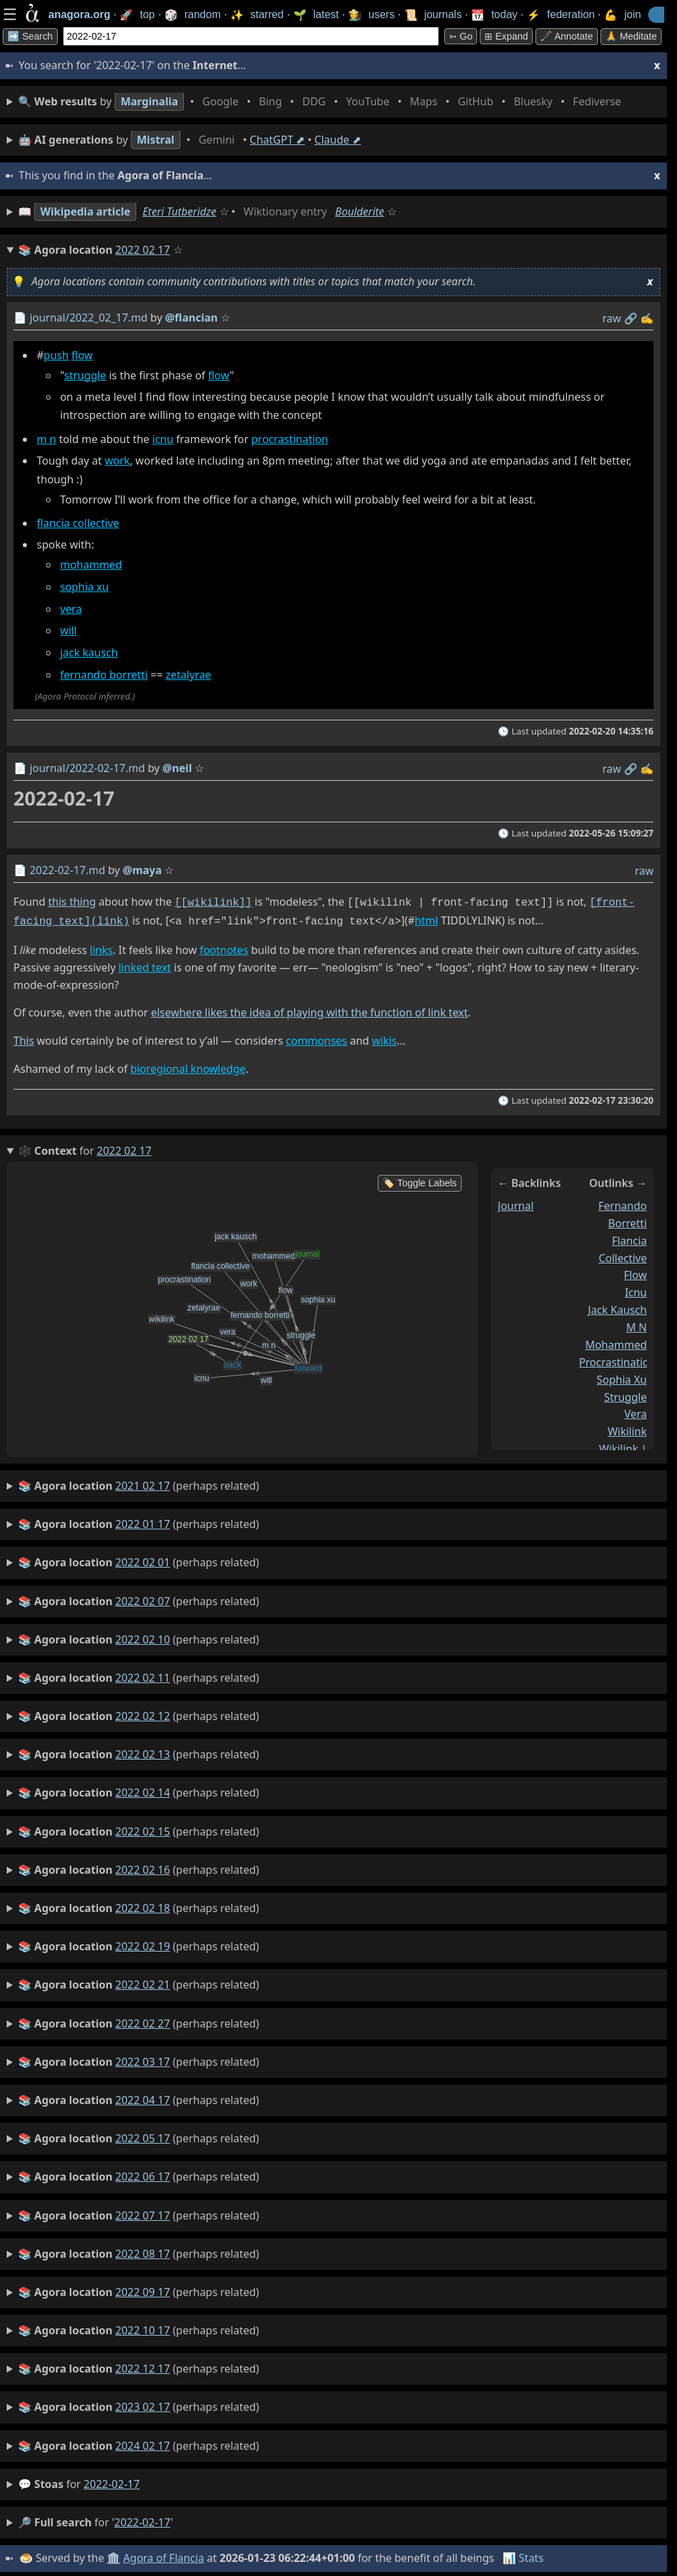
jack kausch (88, 652)
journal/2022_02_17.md (89, 317)
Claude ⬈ (338, 139)
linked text (144, 964)
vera (70, 609)
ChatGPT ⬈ (277, 139)
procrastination (290, 439)
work (117, 461)
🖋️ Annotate (566, 36)
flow (82, 355)
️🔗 (630, 318)
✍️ (647, 318)
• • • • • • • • (322, 102)
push (56, 355)
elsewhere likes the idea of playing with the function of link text (309, 1010)
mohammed (90, 565)
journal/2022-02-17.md (87, 768)
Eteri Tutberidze (179, 211)
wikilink (627, 1428)
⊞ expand (506, 36)
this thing (72, 901)
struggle (85, 375)
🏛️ (113, 2555)
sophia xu (84, 587)
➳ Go (460, 36)
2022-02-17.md (67, 870)
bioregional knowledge (188, 1066)
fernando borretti (104, 674)
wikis (384, 1038)
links (101, 947)
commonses (316, 1038)
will (68, 631)
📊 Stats (523, 2555)
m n (46, 439)
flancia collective (78, 523)
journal (516, 1203)
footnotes (223, 947)
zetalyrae (188, 674)
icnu (163, 439)
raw (612, 318)
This (23, 1038)
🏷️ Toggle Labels (419, 1180)
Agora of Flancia (164, 2555)
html (426, 919)
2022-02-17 (112, 2481)
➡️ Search (30, 36)
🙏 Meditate (631, 36)
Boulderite (359, 211)
